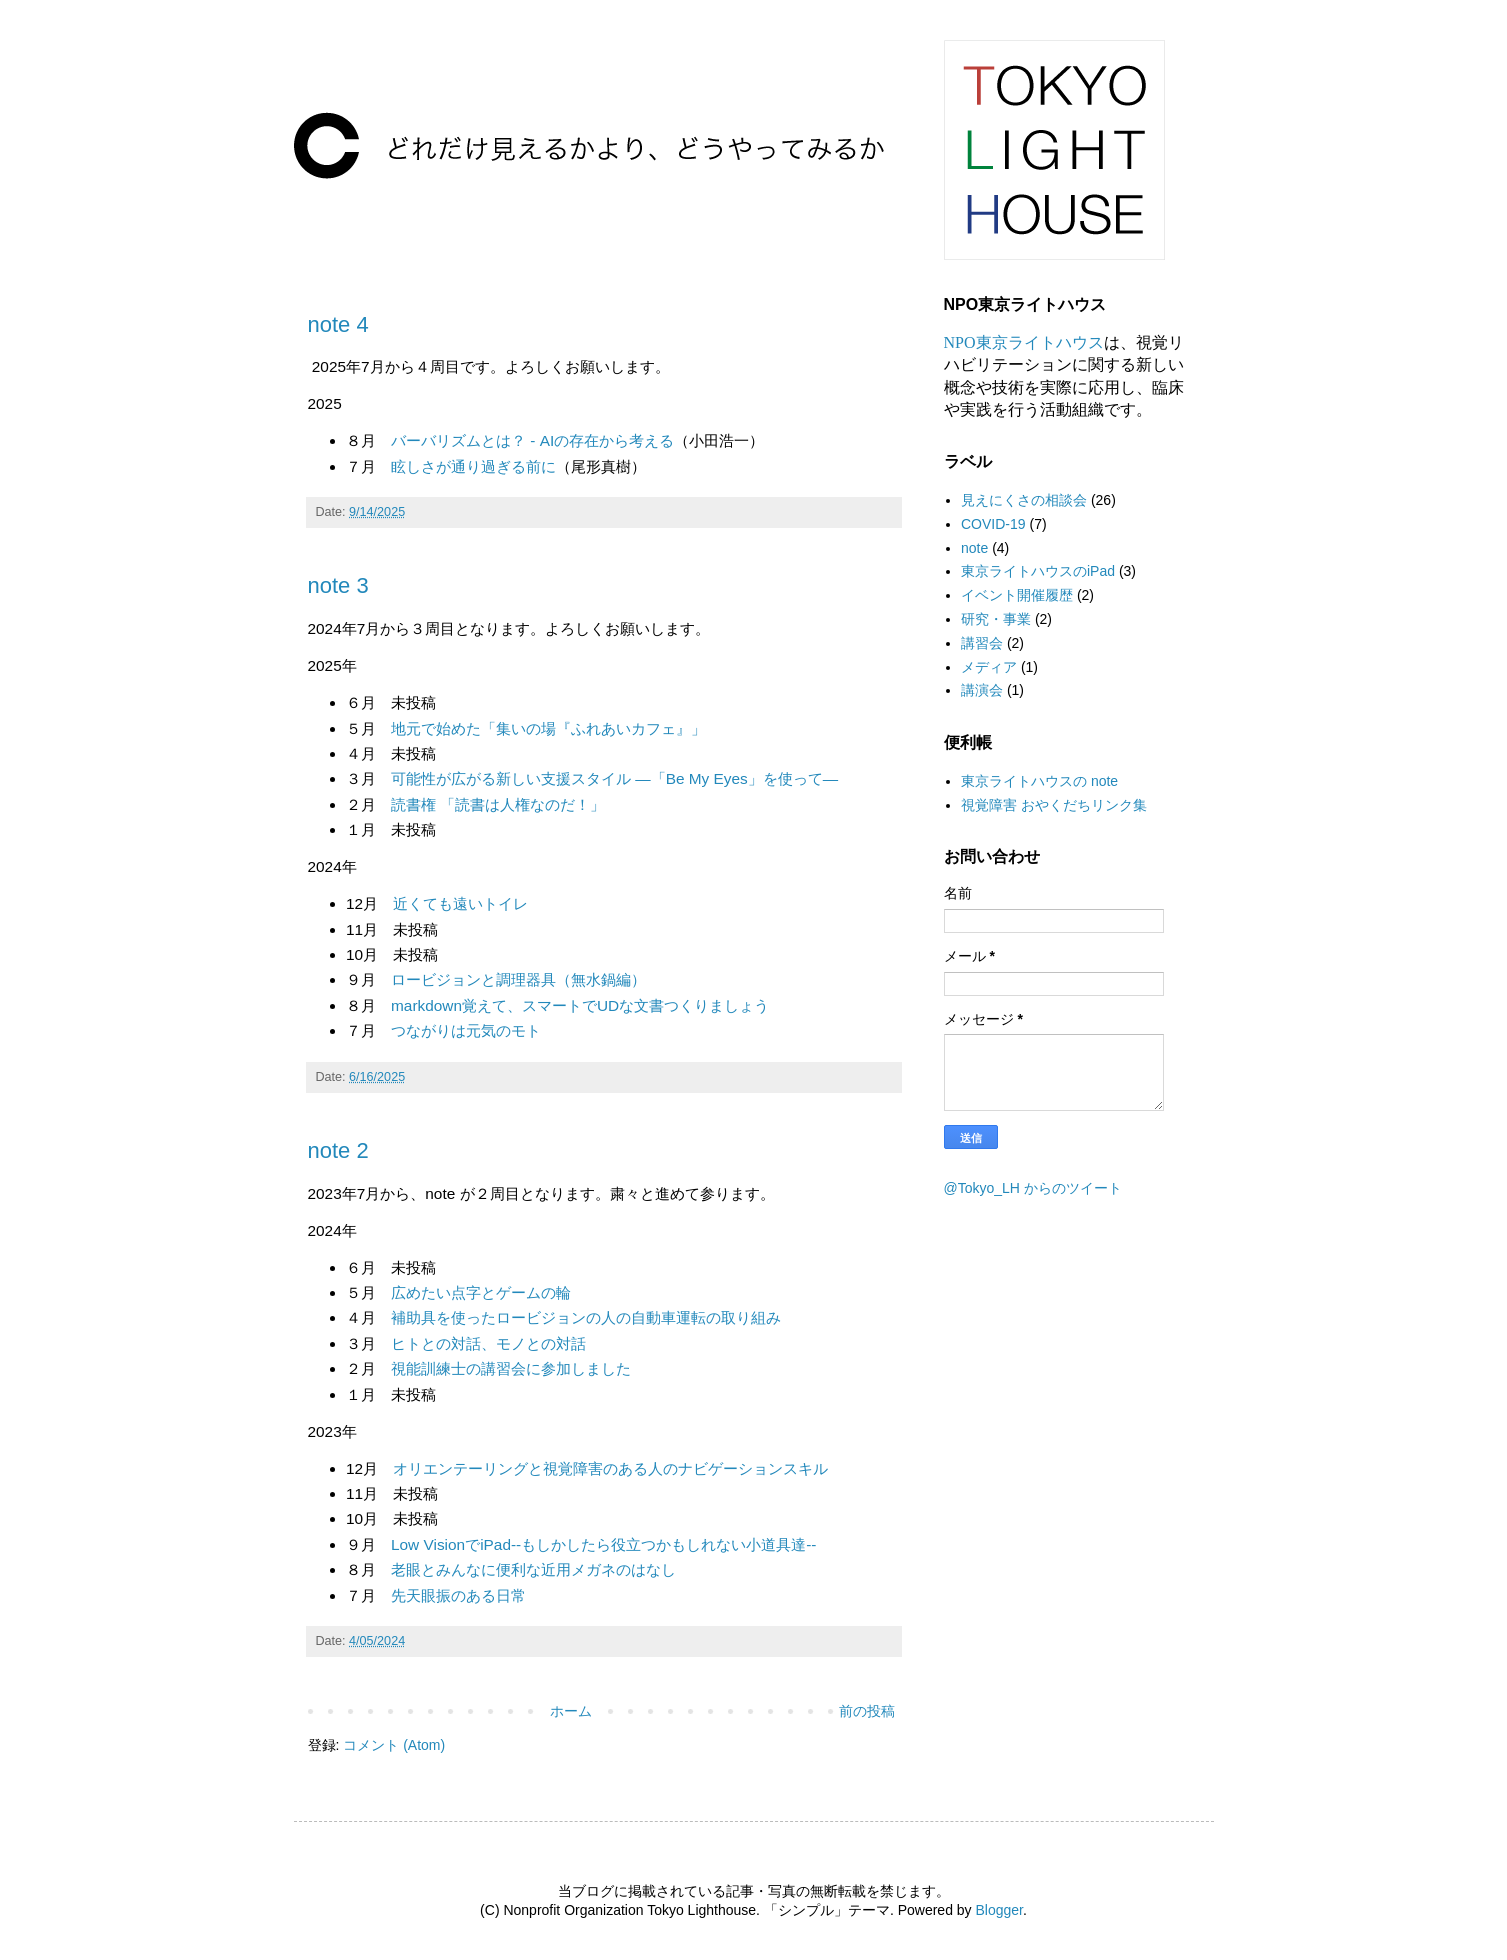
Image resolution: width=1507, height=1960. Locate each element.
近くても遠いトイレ (460, 903)
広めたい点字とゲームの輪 (481, 1292)
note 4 (338, 324)
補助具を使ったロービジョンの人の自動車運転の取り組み (586, 1317)
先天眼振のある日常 (458, 1595)
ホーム (571, 1711)
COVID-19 (993, 524)
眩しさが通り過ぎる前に (473, 466)
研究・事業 (996, 619)
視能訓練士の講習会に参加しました (511, 1368)
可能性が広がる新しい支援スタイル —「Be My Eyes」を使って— (614, 778)
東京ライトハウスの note (1039, 781)
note (974, 548)
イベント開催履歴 (1017, 595)
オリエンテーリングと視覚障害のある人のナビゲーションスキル (610, 1468)
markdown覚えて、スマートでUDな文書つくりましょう (580, 1005)
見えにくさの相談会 (1024, 500)
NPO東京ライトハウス (1024, 342)
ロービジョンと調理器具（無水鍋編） (518, 979)
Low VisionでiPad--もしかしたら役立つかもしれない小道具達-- (603, 1544)
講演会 (982, 690)
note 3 (338, 585)
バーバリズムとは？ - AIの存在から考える (532, 440)
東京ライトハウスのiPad (1038, 571)
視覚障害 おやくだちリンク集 (1054, 805)
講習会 (982, 643)
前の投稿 (867, 1711)
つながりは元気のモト (466, 1030)
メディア (989, 667)
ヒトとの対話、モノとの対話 (488, 1343)
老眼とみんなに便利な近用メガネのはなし (533, 1569)
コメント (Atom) (394, 1745)
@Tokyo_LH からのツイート (1033, 1188)
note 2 (338, 1150)
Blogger (999, 1910)
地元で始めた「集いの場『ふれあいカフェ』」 (548, 728)
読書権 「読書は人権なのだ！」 (498, 804)
